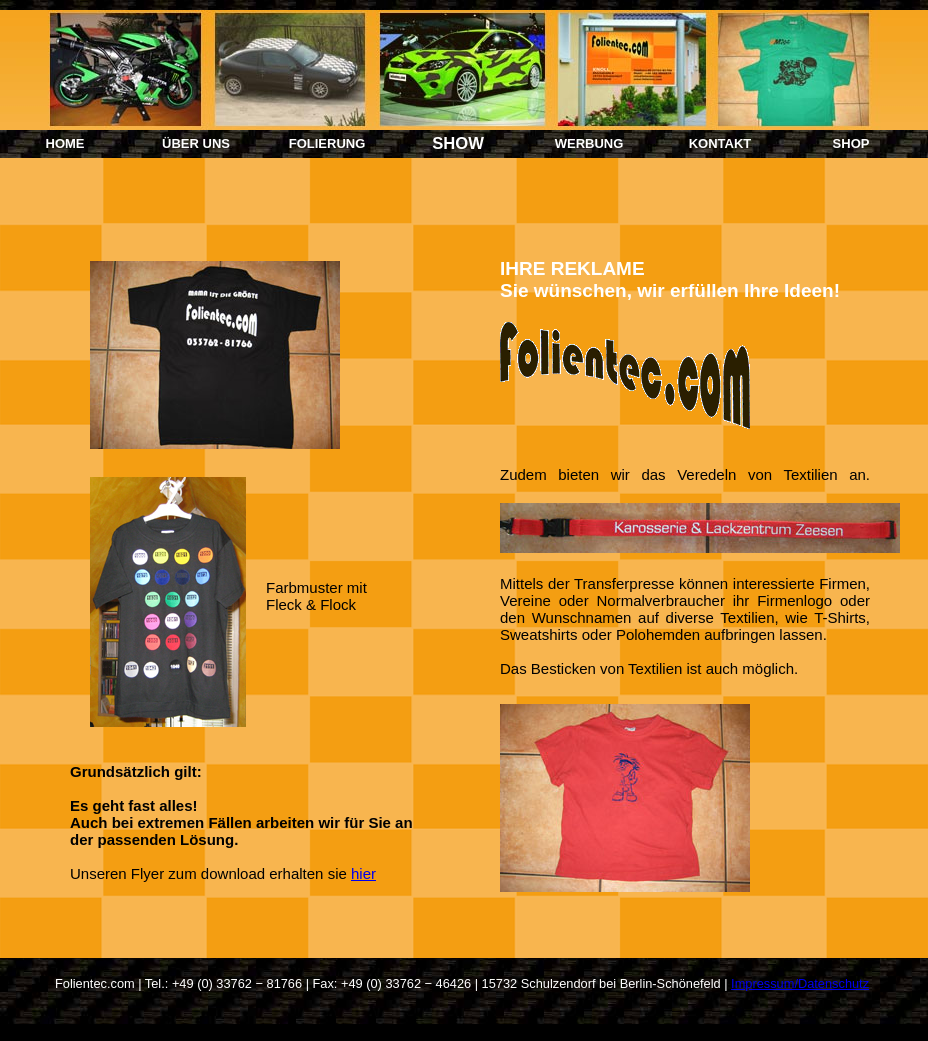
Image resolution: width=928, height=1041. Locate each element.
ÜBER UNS (196, 143)
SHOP (851, 143)
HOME (65, 143)
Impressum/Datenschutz (800, 983)
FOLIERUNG (327, 143)
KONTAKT (720, 143)
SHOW (458, 143)
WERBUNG (589, 143)
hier (363, 873)
